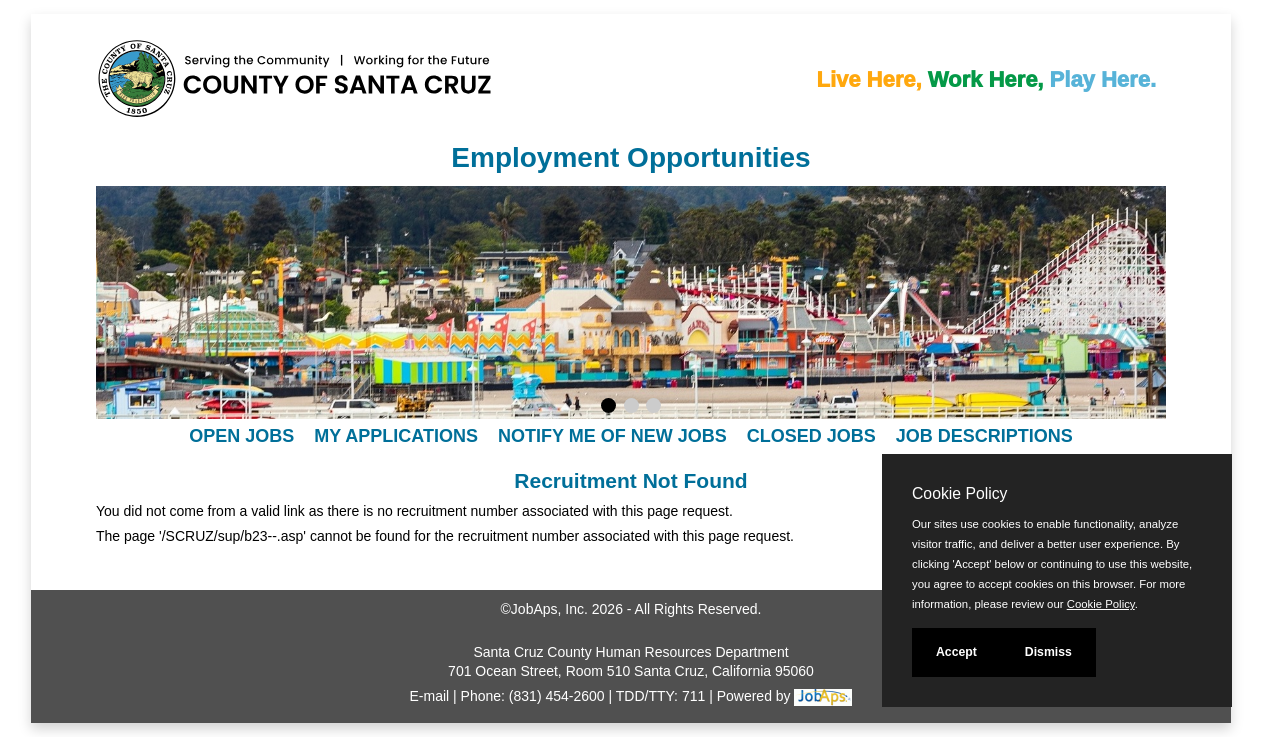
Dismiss (1048, 652)
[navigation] (631, 435)
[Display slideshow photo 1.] (608, 408)
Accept (956, 652)
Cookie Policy (959, 493)
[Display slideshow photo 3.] (653, 408)
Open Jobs (241, 436)
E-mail (430, 696)
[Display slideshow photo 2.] (631, 408)
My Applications (396, 436)
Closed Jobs (811, 436)
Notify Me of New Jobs (612, 436)
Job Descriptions (984, 436)
